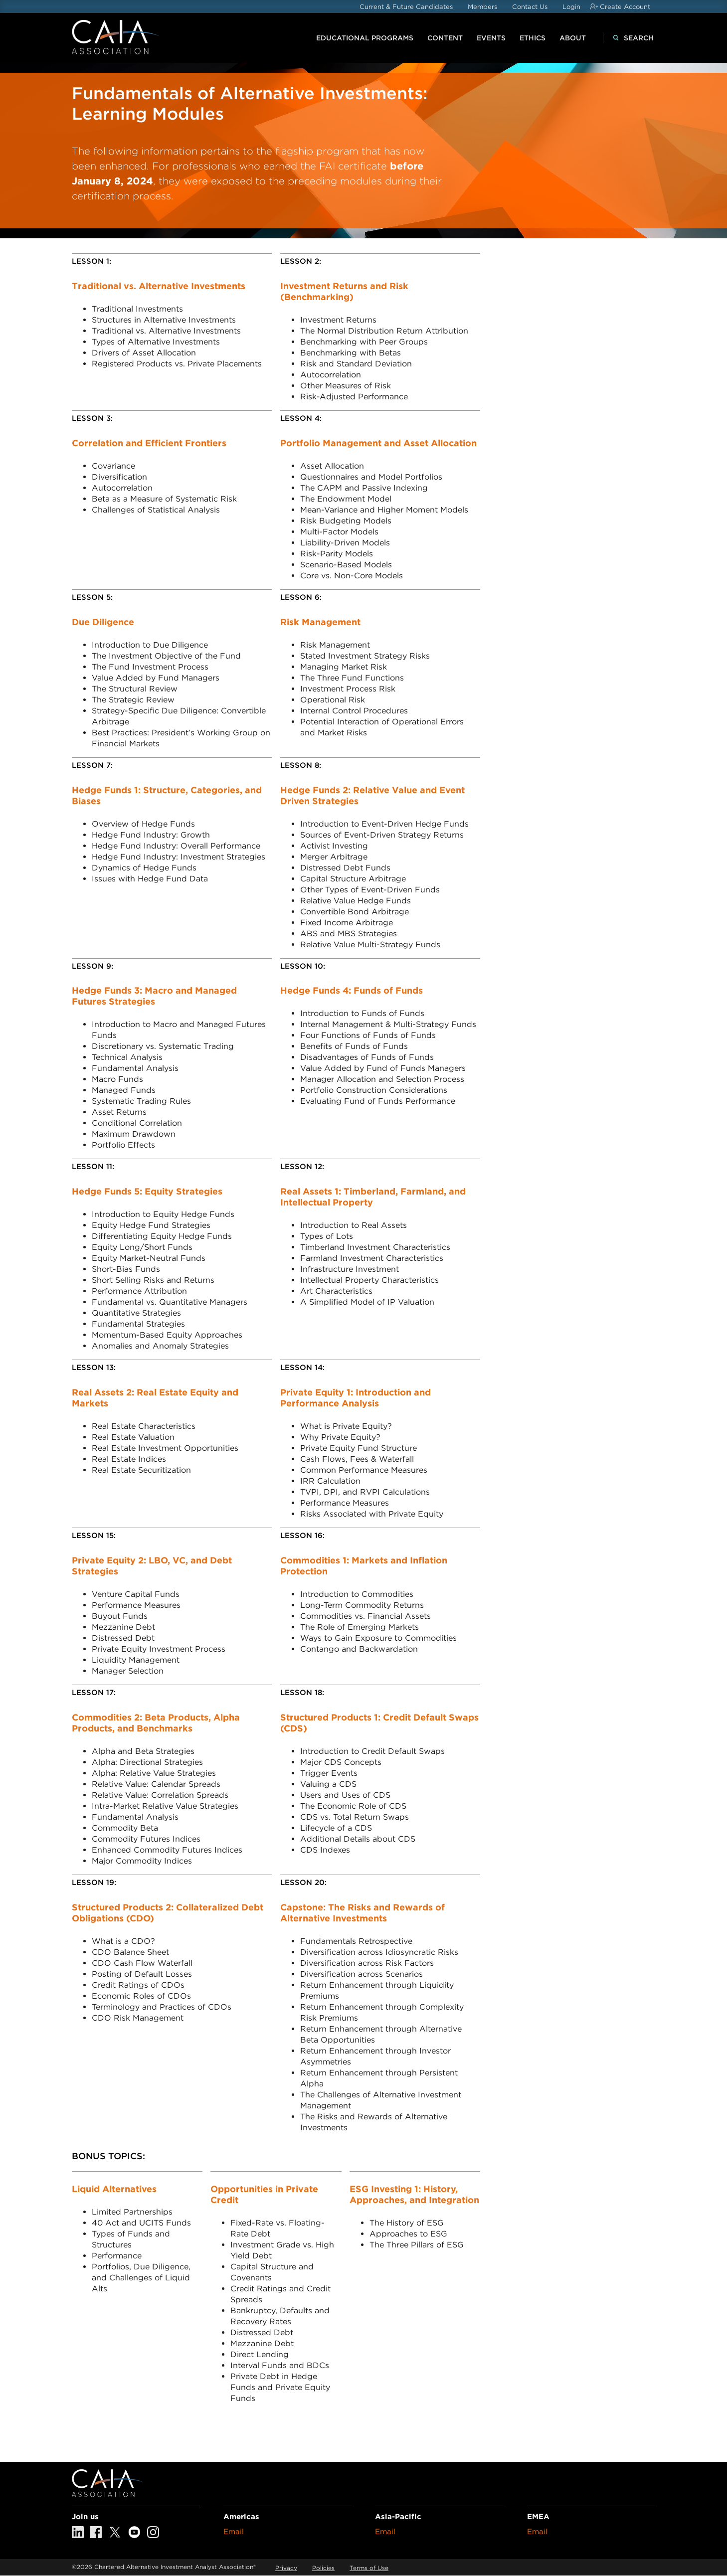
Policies (323, 2568)
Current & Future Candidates (406, 6)
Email (233, 2531)
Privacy (286, 2568)
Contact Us (529, 6)
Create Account (625, 6)
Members (482, 6)
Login (571, 6)
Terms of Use (369, 2568)
